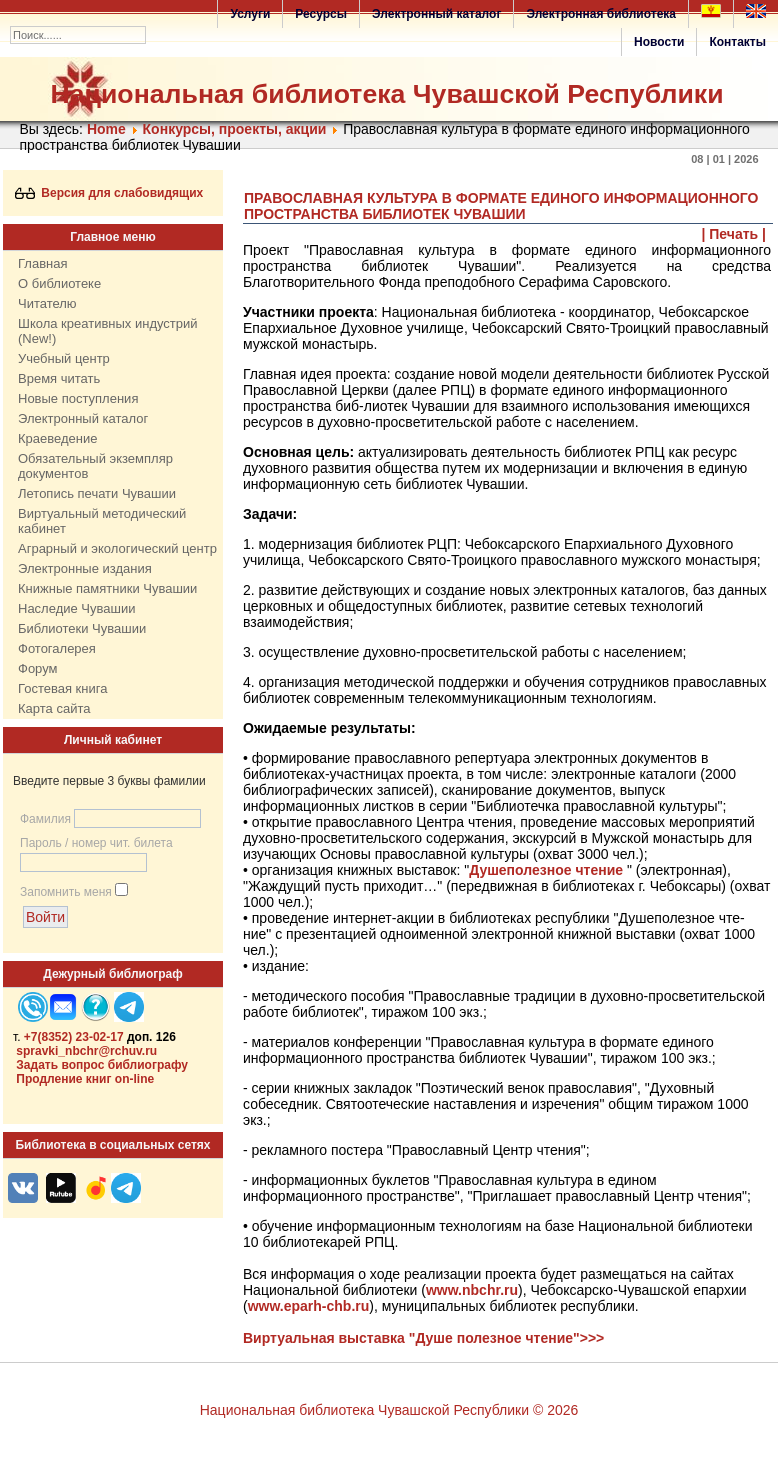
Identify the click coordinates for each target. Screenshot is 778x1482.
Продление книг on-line (85, 1079)
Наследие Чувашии (76, 608)
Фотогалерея (57, 648)
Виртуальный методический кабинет (102, 521)
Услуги (250, 14)
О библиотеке (59, 283)
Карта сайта (54, 708)
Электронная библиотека (601, 14)
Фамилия (45, 819)
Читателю (47, 303)
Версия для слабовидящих (109, 193)
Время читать (59, 378)
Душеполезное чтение (546, 870)
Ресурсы (321, 14)
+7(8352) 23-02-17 (74, 1037)
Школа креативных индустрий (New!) (108, 331)
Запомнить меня (66, 892)
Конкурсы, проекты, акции (235, 129)
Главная (42, 263)
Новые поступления (78, 398)
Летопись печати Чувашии (97, 493)
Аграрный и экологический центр (117, 548)
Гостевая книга (62, 688)
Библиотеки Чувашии (82, 628)
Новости (659, 42)
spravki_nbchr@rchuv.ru (86, 1051)
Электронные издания (85, 568)
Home (106, 129)
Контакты (737, 42)
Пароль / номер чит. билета (96, 843)
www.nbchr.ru (472, 1290)
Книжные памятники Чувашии (107, 588)
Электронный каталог (436, 14)
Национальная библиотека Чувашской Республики (387, 94)
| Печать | (734, 234)
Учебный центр (64, 358)
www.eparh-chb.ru (309, 1306)
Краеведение (57, 438)
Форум (38, 668)
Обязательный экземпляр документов (95, 466)
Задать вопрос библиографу (102, 1065)
